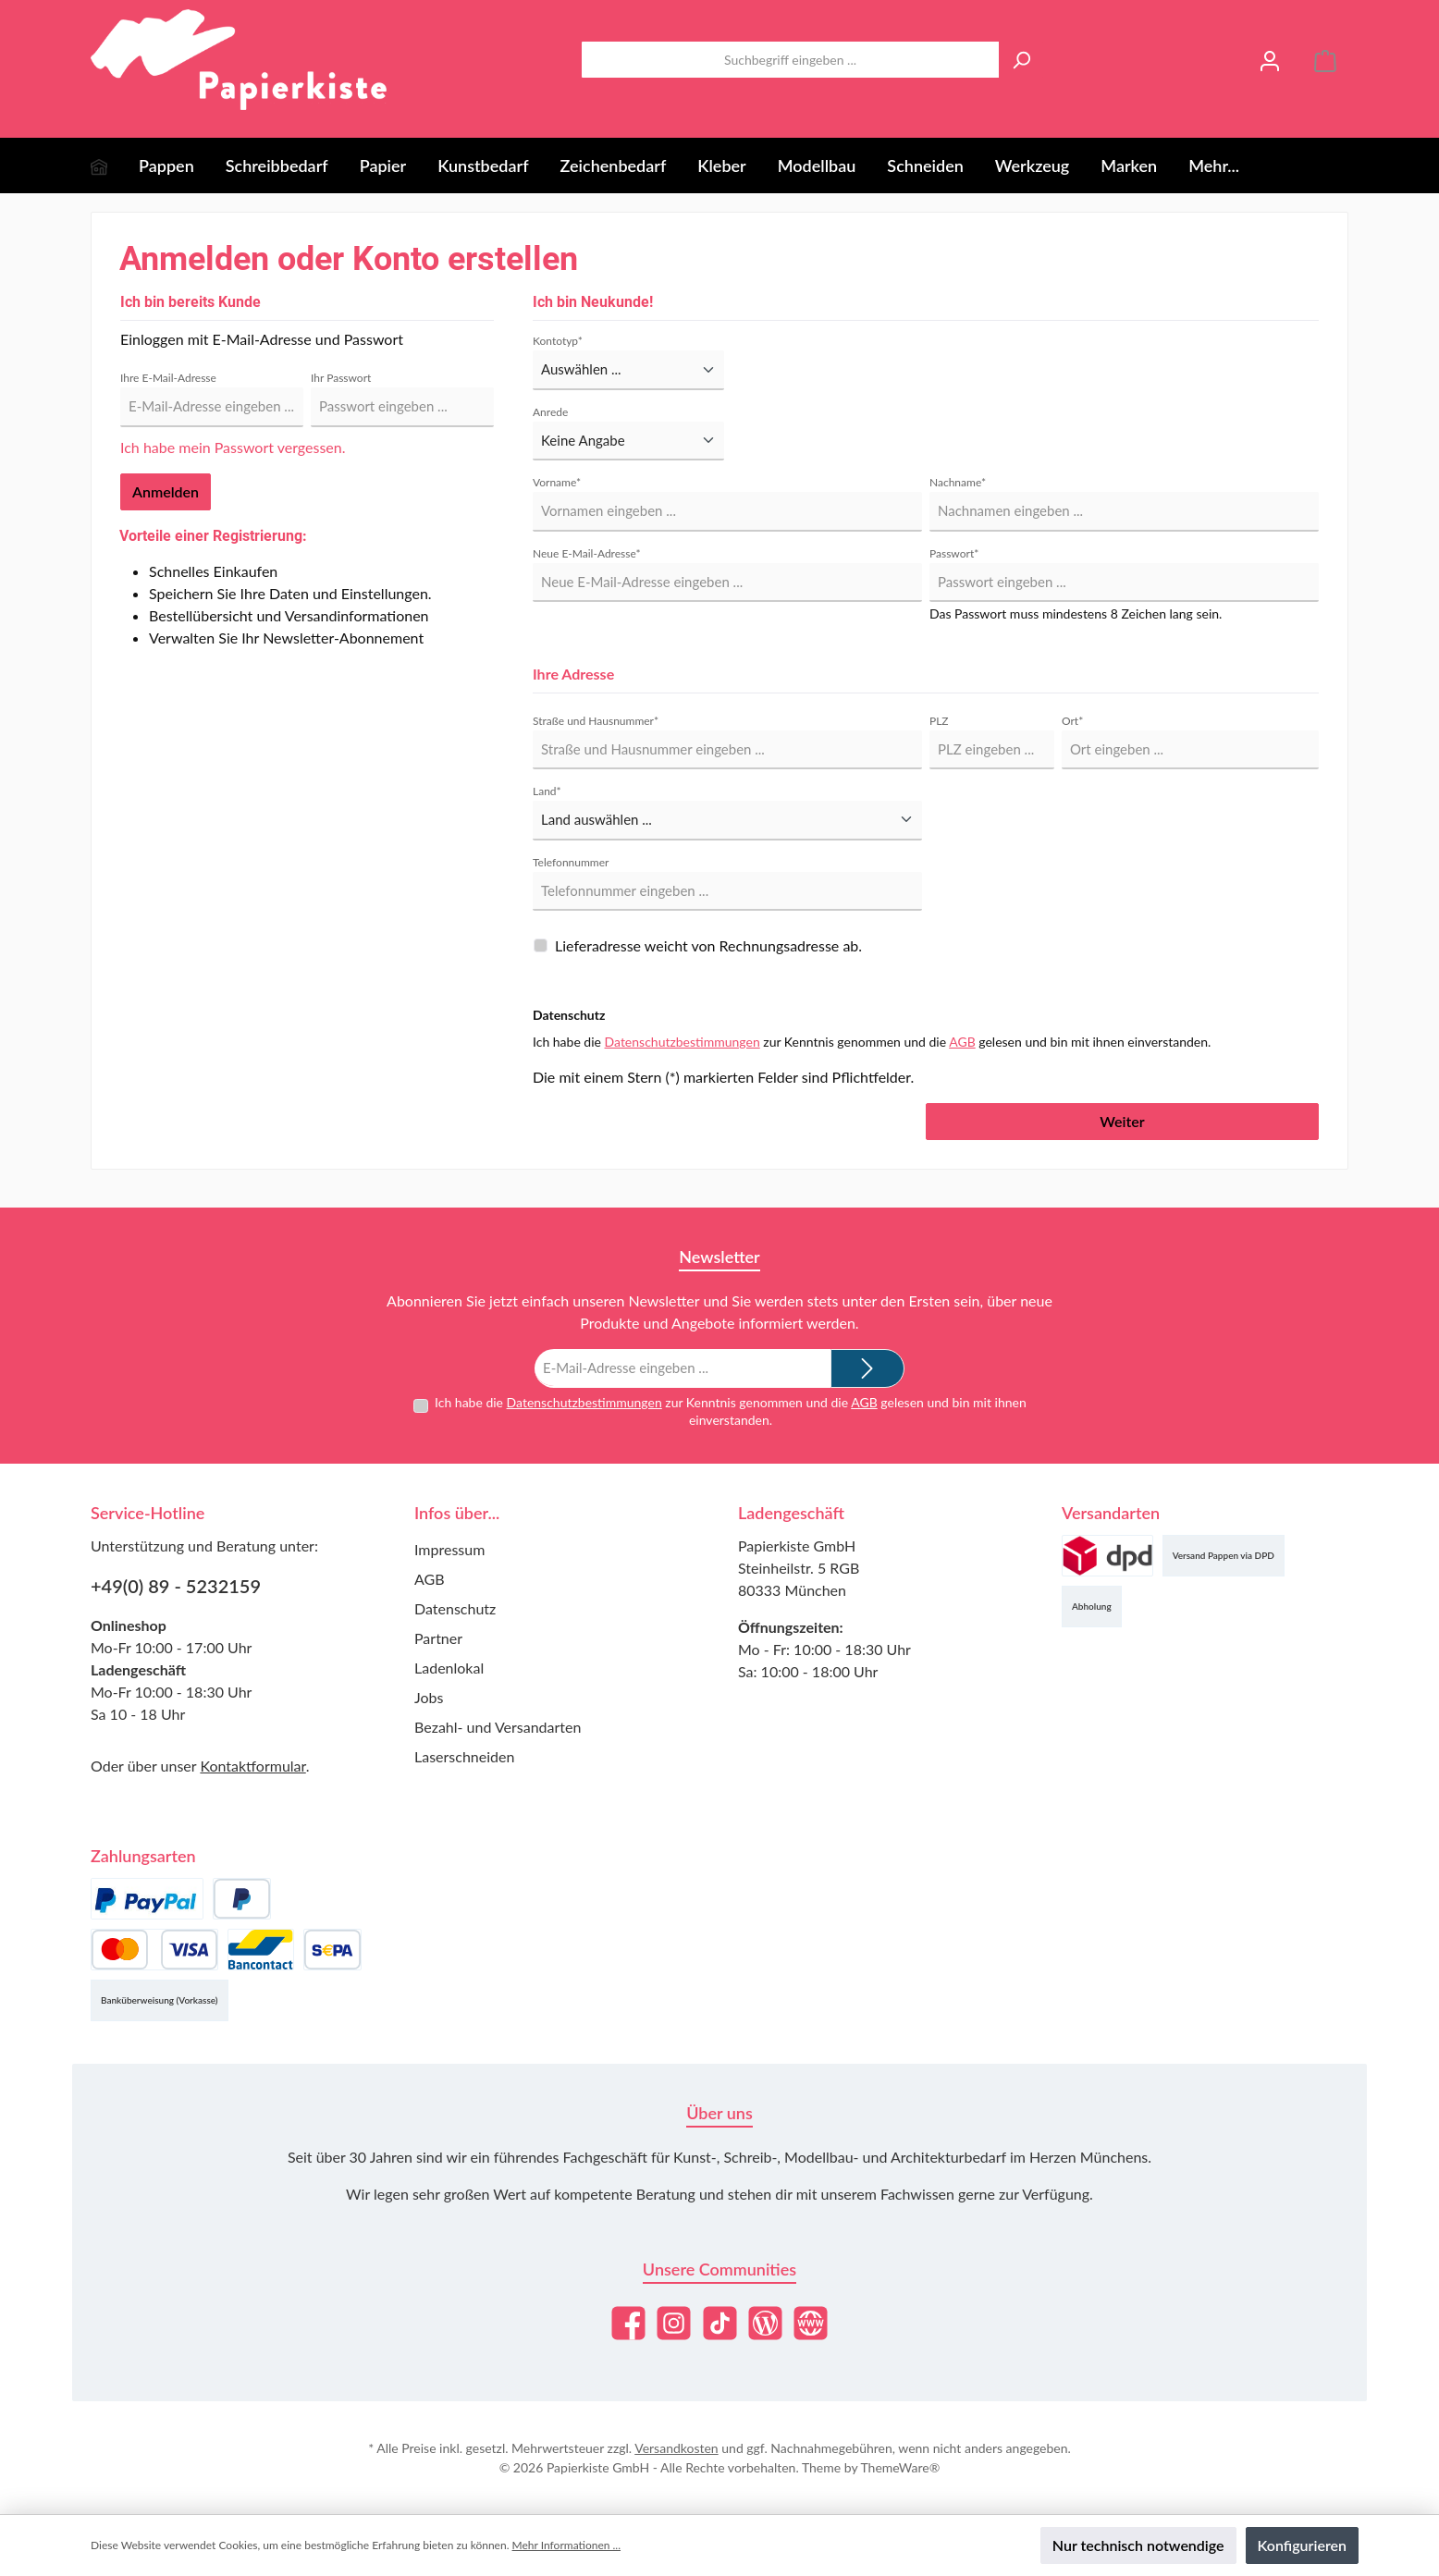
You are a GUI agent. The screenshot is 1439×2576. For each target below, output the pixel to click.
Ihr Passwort (341, 378)
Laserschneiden (464, 1756)
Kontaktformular (252, 1765)
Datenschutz (455, 1608)
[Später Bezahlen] (242, 1899)
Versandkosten (676, 2448)
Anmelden (165, 491)
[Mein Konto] (1270, 60)
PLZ (939, 721)
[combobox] (790, 60)
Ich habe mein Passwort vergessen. (232, 447)
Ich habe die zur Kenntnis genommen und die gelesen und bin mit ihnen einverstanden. (731, 1411)
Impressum (449, 1549)
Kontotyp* (558, 341)
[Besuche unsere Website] (810, 2323)
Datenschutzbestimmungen (682, 1041)
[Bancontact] (261, 1949)
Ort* (1072, 721)
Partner (438, 1638)
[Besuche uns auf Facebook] (628, 2323)
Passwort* (953, 553)
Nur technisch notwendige (1138, 2545)
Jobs (428, 1697)
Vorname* (557, 482)
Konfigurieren (1302, 2545)
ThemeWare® (900, 2467)
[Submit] (867, 1368)
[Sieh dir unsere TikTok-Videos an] (720, 2323)
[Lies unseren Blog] (765, 2323)
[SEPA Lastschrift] (332, 1949)
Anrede (550, 412)
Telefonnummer (571, 862)
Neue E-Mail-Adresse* (587, 553)
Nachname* (957, 482)
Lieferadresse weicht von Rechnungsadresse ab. (708, 945)
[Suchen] (1021, 60)
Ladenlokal (449, 1667)
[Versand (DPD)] (1107, 1555)
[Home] (115, 165)
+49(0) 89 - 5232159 (176, 1586)
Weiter (1122, 1121)
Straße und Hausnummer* (595, 721)
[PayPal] (147, 1899)
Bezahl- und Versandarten (497, 1727)
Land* (547, 791)
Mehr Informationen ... (566, 2545)
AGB (962, 1041)
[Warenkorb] (1325, 60)
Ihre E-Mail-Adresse (168, 378)
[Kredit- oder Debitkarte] (154, 1949)
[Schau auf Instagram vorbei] (674, 2323)
